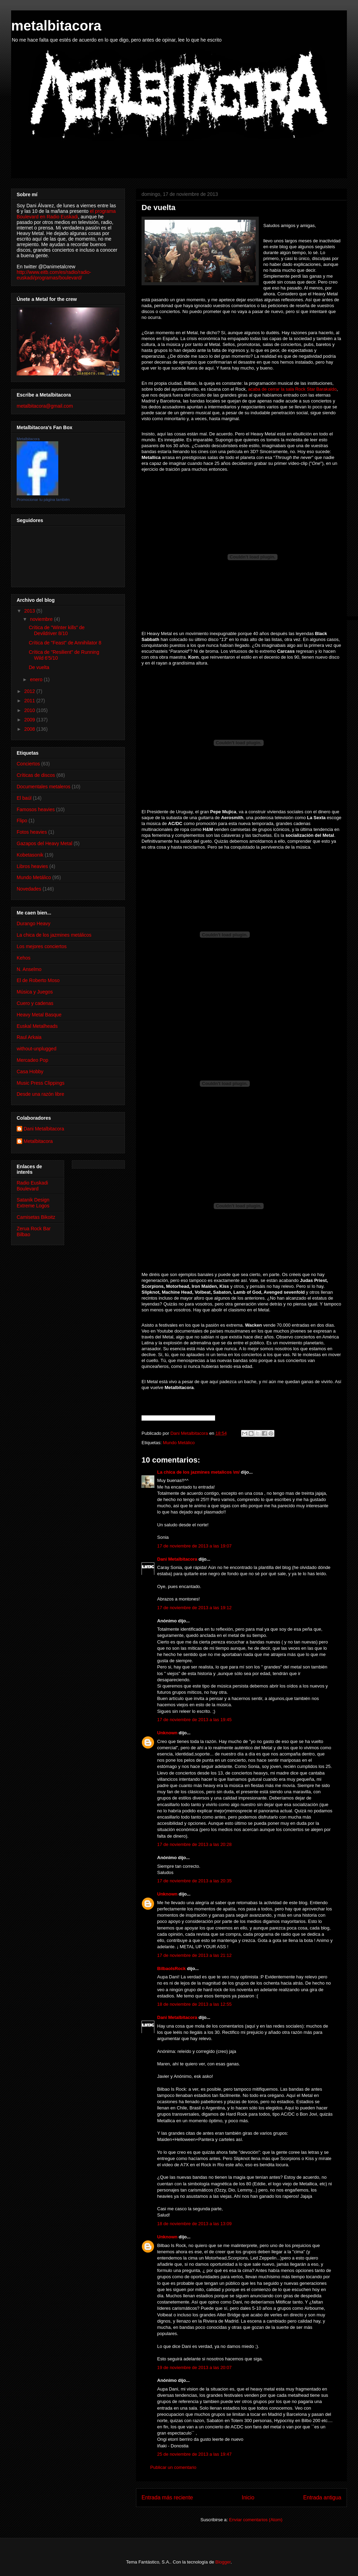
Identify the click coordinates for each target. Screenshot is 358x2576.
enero (37, 679)
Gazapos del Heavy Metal (44, 843)
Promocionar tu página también (43, 499)
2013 (30, 611)
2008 (30, 729)
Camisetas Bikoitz (36, 1217)
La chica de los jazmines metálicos (54, 935)
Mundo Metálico (179, 1442)
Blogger (223, 2562)
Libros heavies (32, 866)
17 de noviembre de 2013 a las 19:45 (194, 1719)
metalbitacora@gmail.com (45, 406)
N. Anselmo (29, 969)
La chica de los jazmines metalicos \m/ (198, 1472)
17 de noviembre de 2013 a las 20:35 (194, 1880)
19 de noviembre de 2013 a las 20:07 (194, 2367)
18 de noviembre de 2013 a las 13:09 (194, 2223)
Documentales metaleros (43, 786)
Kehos (24, 958)
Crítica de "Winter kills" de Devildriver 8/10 (57, 630)
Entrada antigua (322, 2497)
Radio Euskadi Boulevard (32, 1185)
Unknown (167, 1732)
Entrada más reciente (167, 2497)
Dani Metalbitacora (177, 1559)
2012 (30, 691)
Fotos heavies (32, 832)
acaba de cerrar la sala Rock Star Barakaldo (292, 389)
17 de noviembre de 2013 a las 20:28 (194, 1844)
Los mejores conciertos (42, 946)
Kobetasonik (30, 855)
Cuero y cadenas (35, 1003)
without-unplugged (36, 1048)
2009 (30, 719)
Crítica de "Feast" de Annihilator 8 (65, 642)
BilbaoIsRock (171, 1968)
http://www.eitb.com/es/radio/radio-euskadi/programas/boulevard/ (54, 274)
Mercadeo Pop (32, 1060)
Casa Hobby (30, 1071)
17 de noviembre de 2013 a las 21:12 (194, 1955)
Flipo (22, 820)
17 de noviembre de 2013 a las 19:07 (194, 1546)
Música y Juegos (35, 992)
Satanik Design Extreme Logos (33, 1202)
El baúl (24, 798)
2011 (30, 700)
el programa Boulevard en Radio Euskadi (66, 213)
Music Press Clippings (41, 1083)
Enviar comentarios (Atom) (255, 2519)
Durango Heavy (33, 923)
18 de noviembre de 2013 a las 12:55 (194, 2004)
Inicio (248, 2497)
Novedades (29, 889)
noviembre (42, 619)
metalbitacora (56, 25)
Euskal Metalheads (37, 1026)
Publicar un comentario (173, 2467)
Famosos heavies (36, 809)
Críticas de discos (36, 775)
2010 (30, 710)
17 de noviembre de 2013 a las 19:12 (194, 1607)
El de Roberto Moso (38, 980)
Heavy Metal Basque (39, 1014)
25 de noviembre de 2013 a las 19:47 (194, 2454)
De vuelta (39, 667)
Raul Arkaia (29, 1037)
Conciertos (28, 763)
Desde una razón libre (40, 1094)
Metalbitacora (28, 439)
